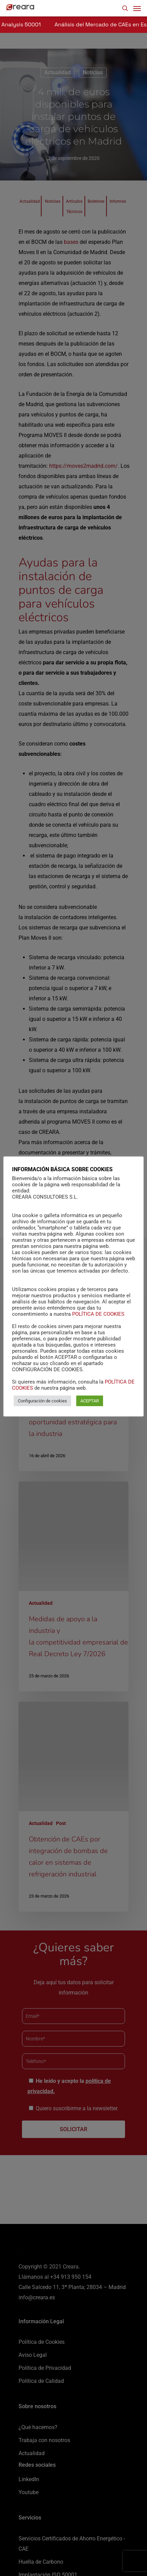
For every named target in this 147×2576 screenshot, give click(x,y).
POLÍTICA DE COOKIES (98, 1327)
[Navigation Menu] (137, 8)
